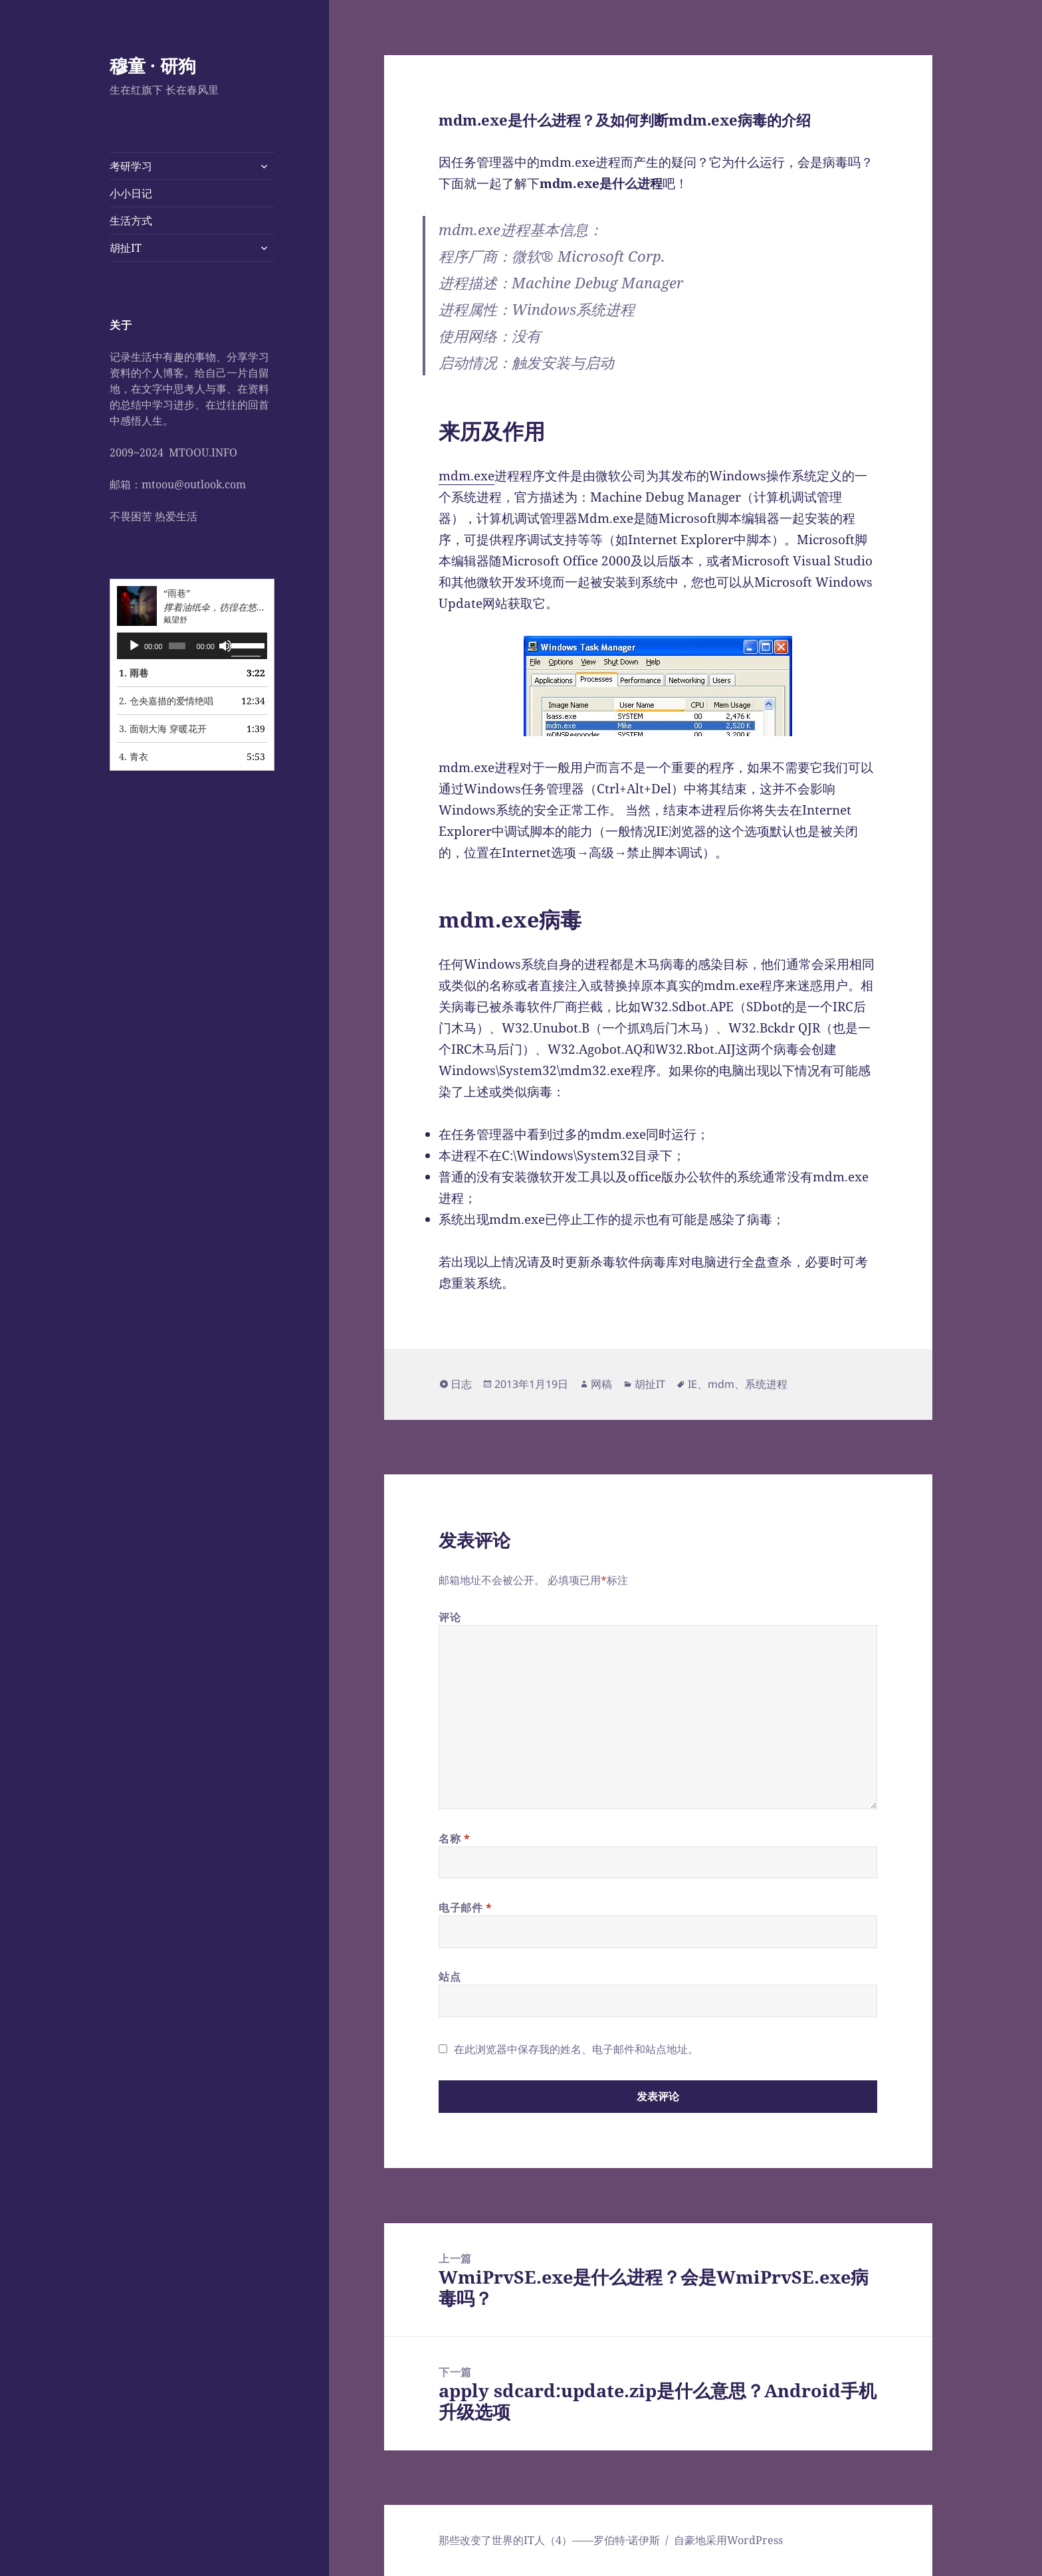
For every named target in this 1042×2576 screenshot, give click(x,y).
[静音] (225, 645)
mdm (721, 1384)
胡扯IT (126, 248)
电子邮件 (465, 1907)
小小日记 (131, 193)
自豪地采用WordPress (728, 2540)
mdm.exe (466, 475)
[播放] (134, 645)
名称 (454, 1838)
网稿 (601, 1384)
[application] (192, 646)
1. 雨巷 (133, 672)
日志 (461, 1384)
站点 (450, 1976)
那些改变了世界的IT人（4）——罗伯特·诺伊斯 (549, 2540)
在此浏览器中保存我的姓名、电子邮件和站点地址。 (576, 2049)
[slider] (177, 646)
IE (692, 1384)
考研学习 (131, 166)
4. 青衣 (133, 756)
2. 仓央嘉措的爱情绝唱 (166, 700)
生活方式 (131, 220)
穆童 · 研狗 (153, 65)
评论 (450, 1617)
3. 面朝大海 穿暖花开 (163, 728)
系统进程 (766, 1384)
